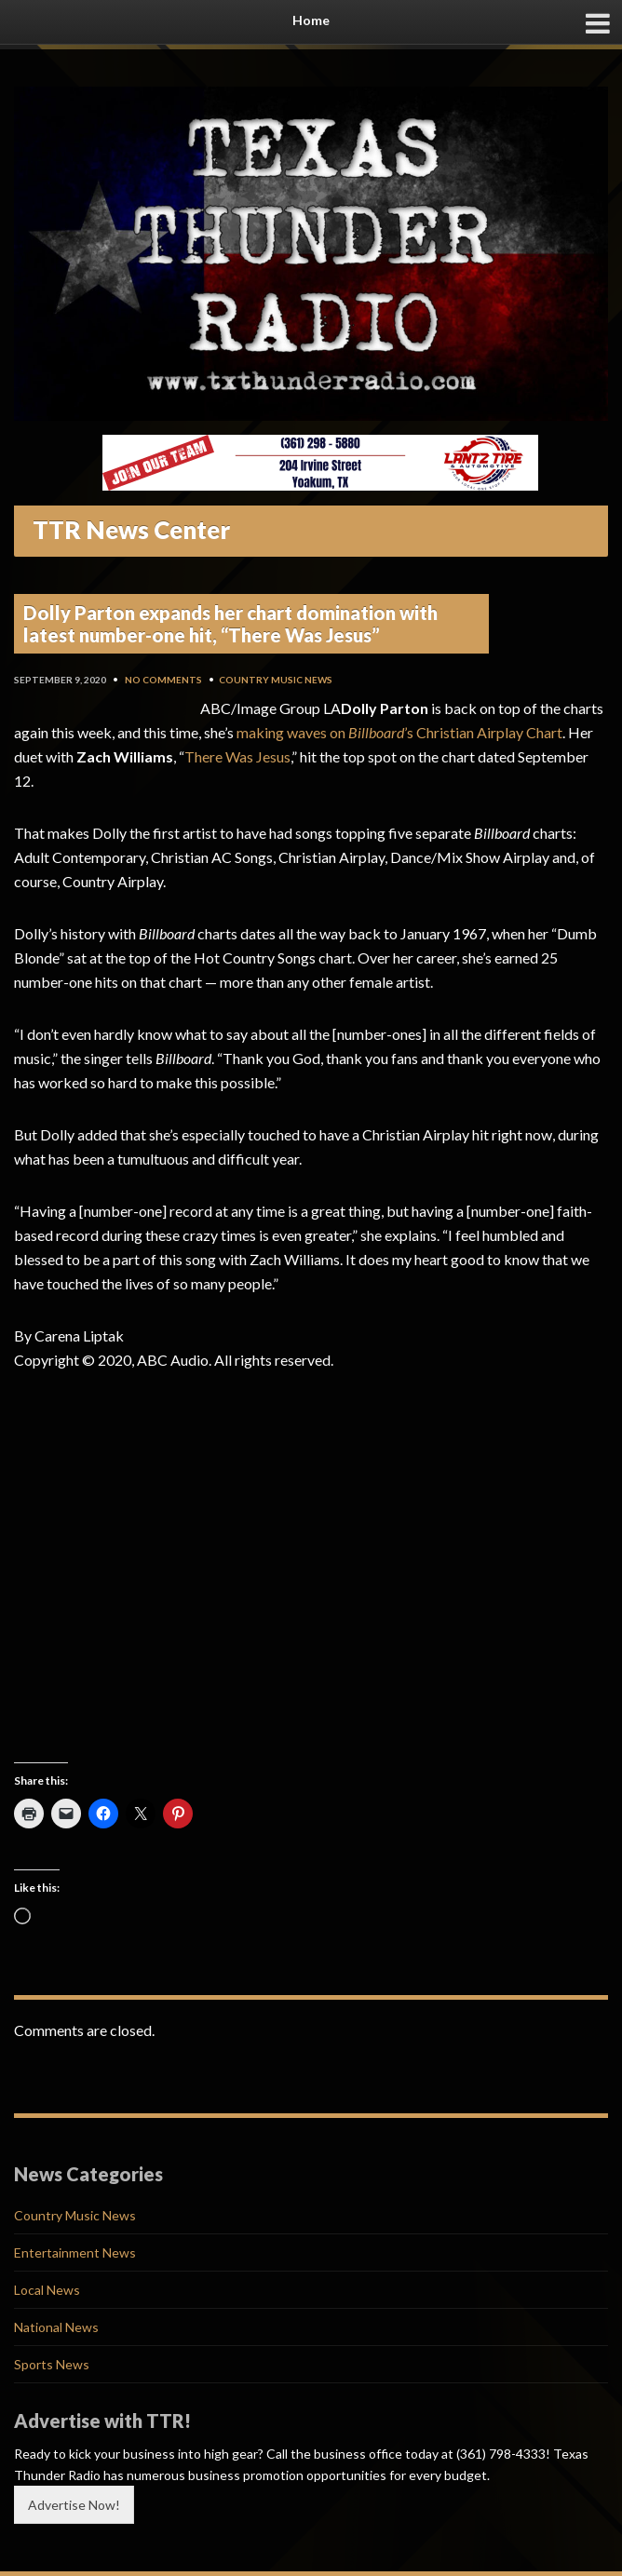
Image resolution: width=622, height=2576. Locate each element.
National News (56, 2327)
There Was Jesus (237, 756)
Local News (47, 2290)
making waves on (292, 732)
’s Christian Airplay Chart (483, 732)
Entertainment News (75, 2252)
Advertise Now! (74, 2505)
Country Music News (275, 679)
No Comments (163, 679)
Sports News (51, 2364)
